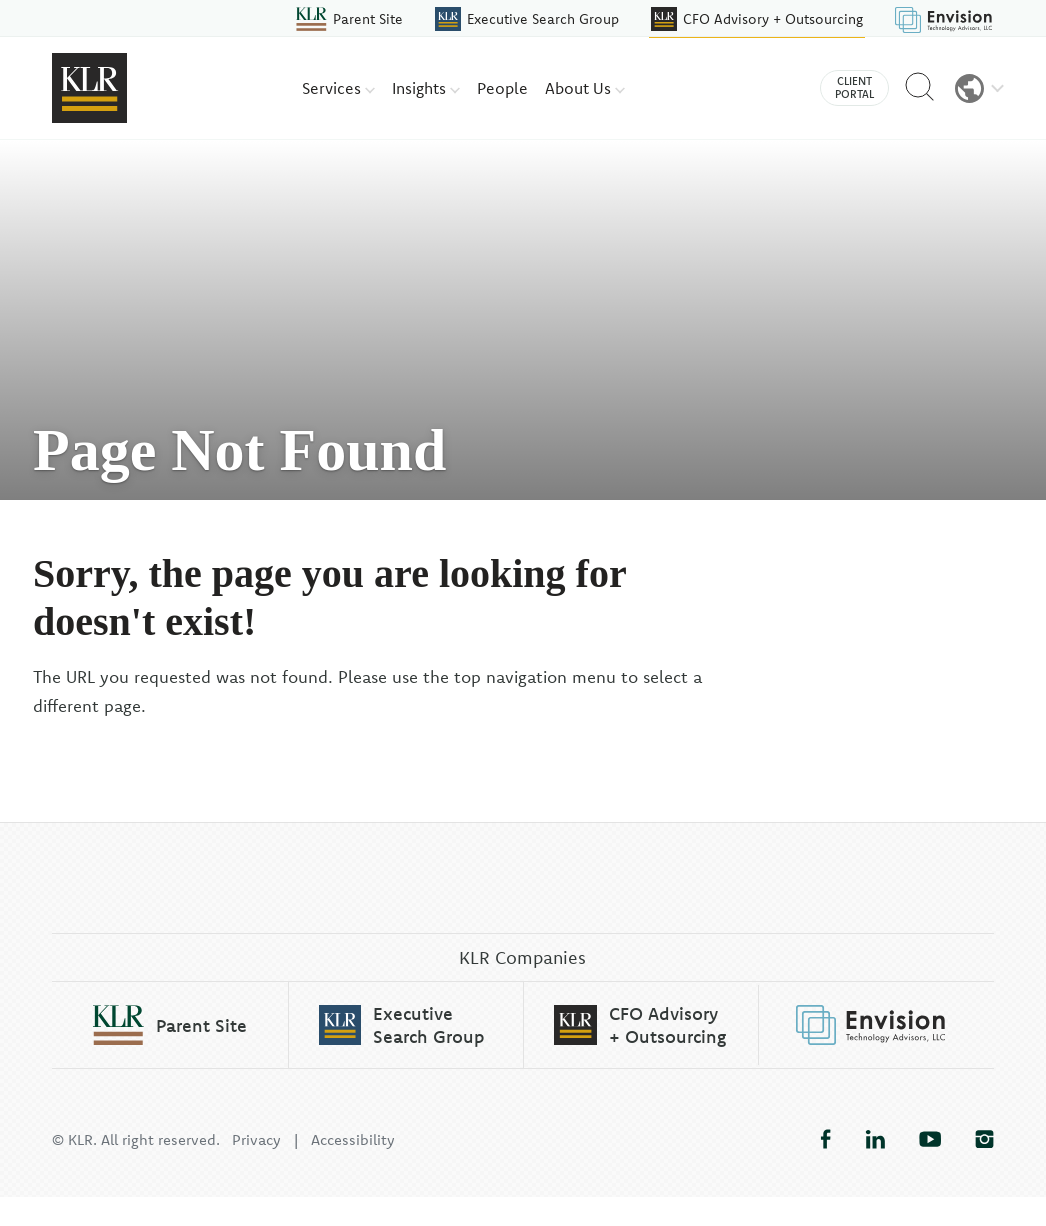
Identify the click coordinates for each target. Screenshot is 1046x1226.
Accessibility (353, 1168)
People (502, 88)
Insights (426, 88)
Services (338, 88)
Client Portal (854, 87)
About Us (585, 88)
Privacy (256, 1168)
